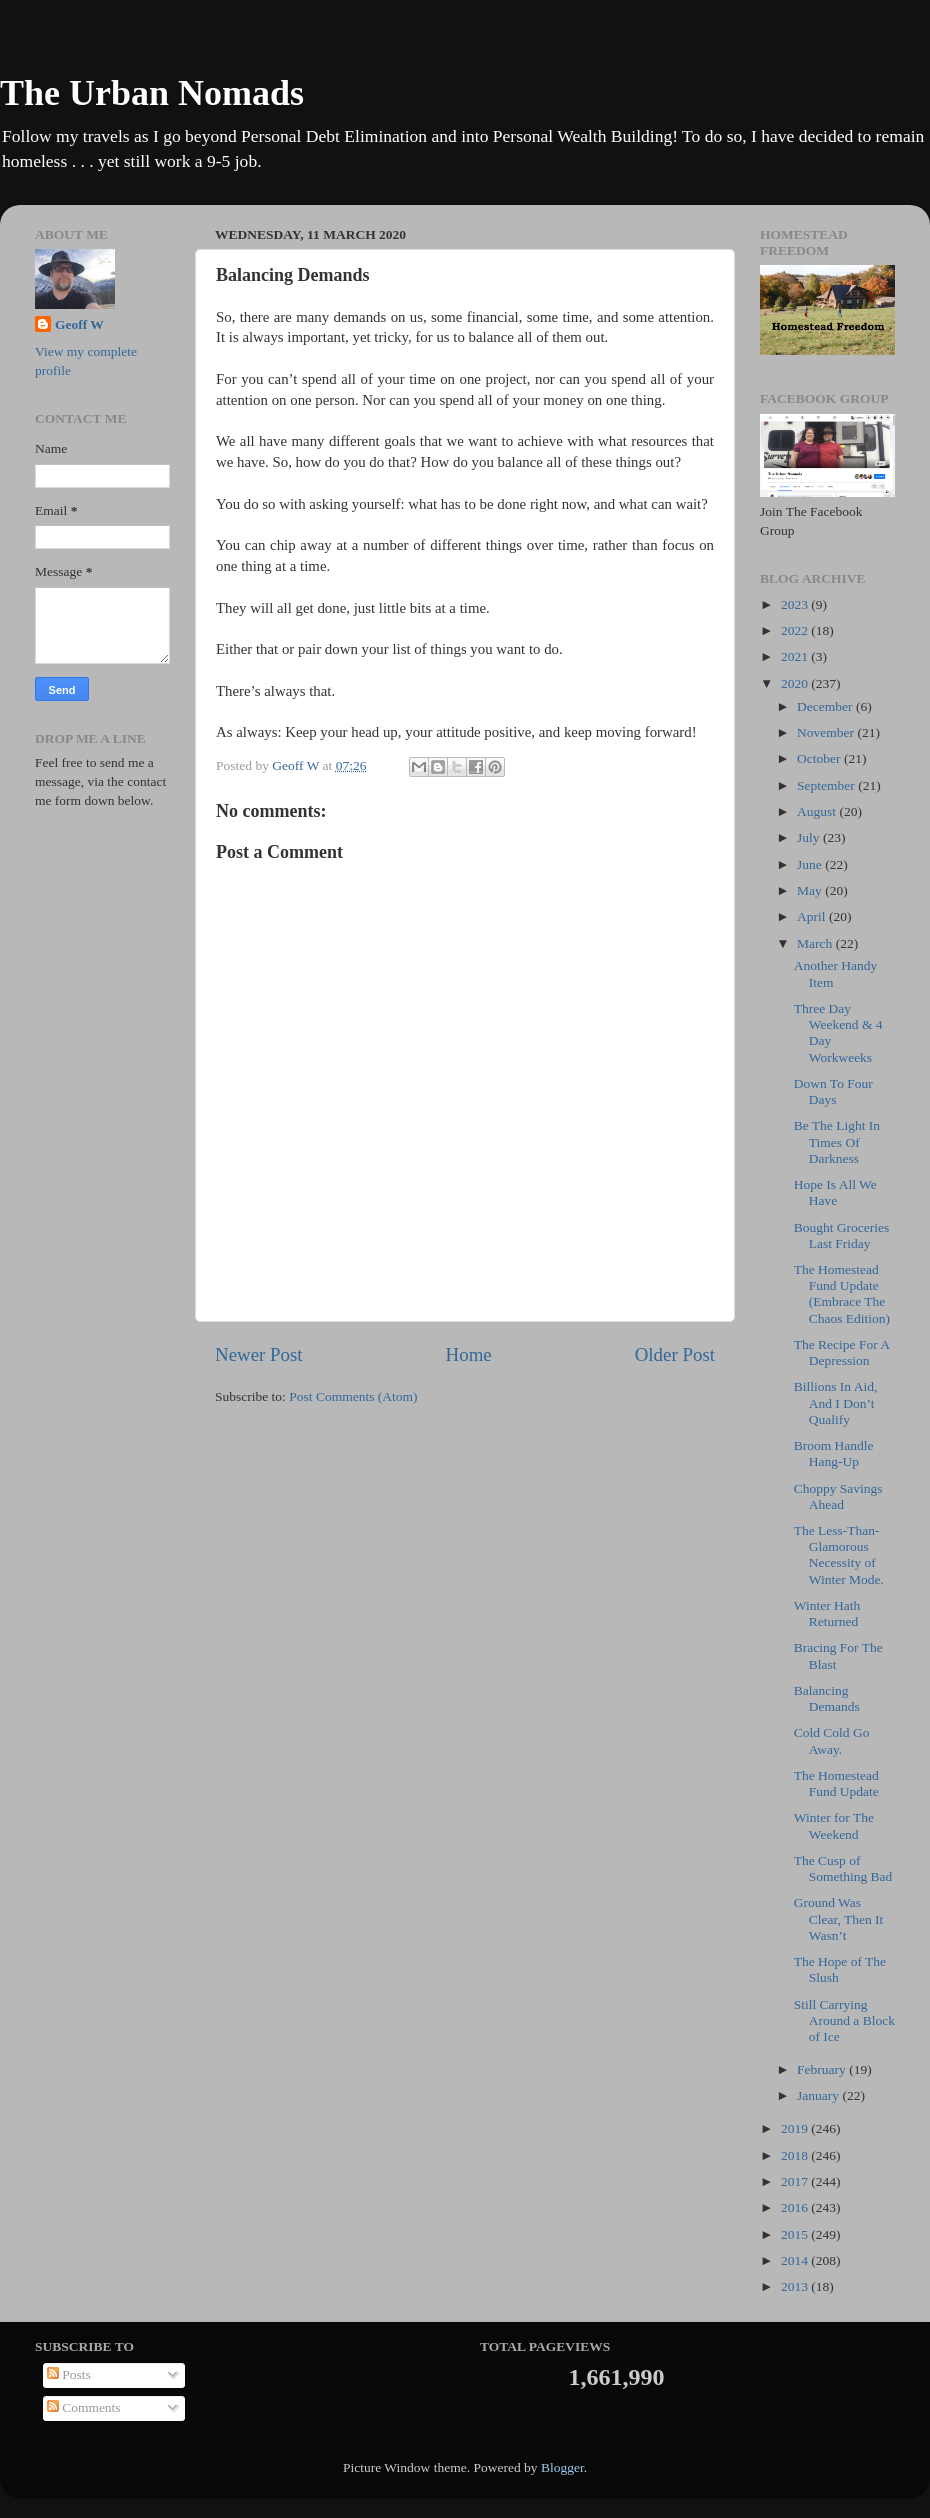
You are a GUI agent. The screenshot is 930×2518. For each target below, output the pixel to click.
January (819, 2095)
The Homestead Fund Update (836, 1783)
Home (469, 1354)
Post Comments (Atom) (353, 1396)
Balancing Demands (827, 1698)
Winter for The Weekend (834, 1825)
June (811, 864)
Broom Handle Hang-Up (834, 1453)
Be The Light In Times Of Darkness (837, 1141)
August (818, 811)
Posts (69, 2374)
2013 (796, 2286)
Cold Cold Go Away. (832, 1740)
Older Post (675, 1354)
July (810, 837)
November (827, 732)
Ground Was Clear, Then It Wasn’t (839, 1918)
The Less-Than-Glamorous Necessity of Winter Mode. (839, 1555)
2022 (796, 630)
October (820, 758)
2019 (796, 2128)
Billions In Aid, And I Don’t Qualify (836, 1402)
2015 (796, 2234)
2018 (796, 2155)
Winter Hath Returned (827, 1613)
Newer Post (259, 1354)
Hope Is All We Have (835, 1192)
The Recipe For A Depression (842, 1352)
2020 (796, 683)
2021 (796, 656)
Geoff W (79, 324)
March (816, 943)
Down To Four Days (833, 1091)
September (827, 785)
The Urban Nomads (152, 93)
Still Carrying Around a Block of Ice (844, 2020)
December (826, 706)
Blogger (562, 2467)
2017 (796, 2181)
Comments (84, 2407)
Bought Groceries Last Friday (842, 1235)
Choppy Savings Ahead (838, 1496)
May (811, 890)
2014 (796, 2260)
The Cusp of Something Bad (843, 1868)
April (813, 916)
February (823, 2069)
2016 (796, 2207)
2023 (796, 604)
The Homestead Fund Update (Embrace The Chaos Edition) (842, 1294)
